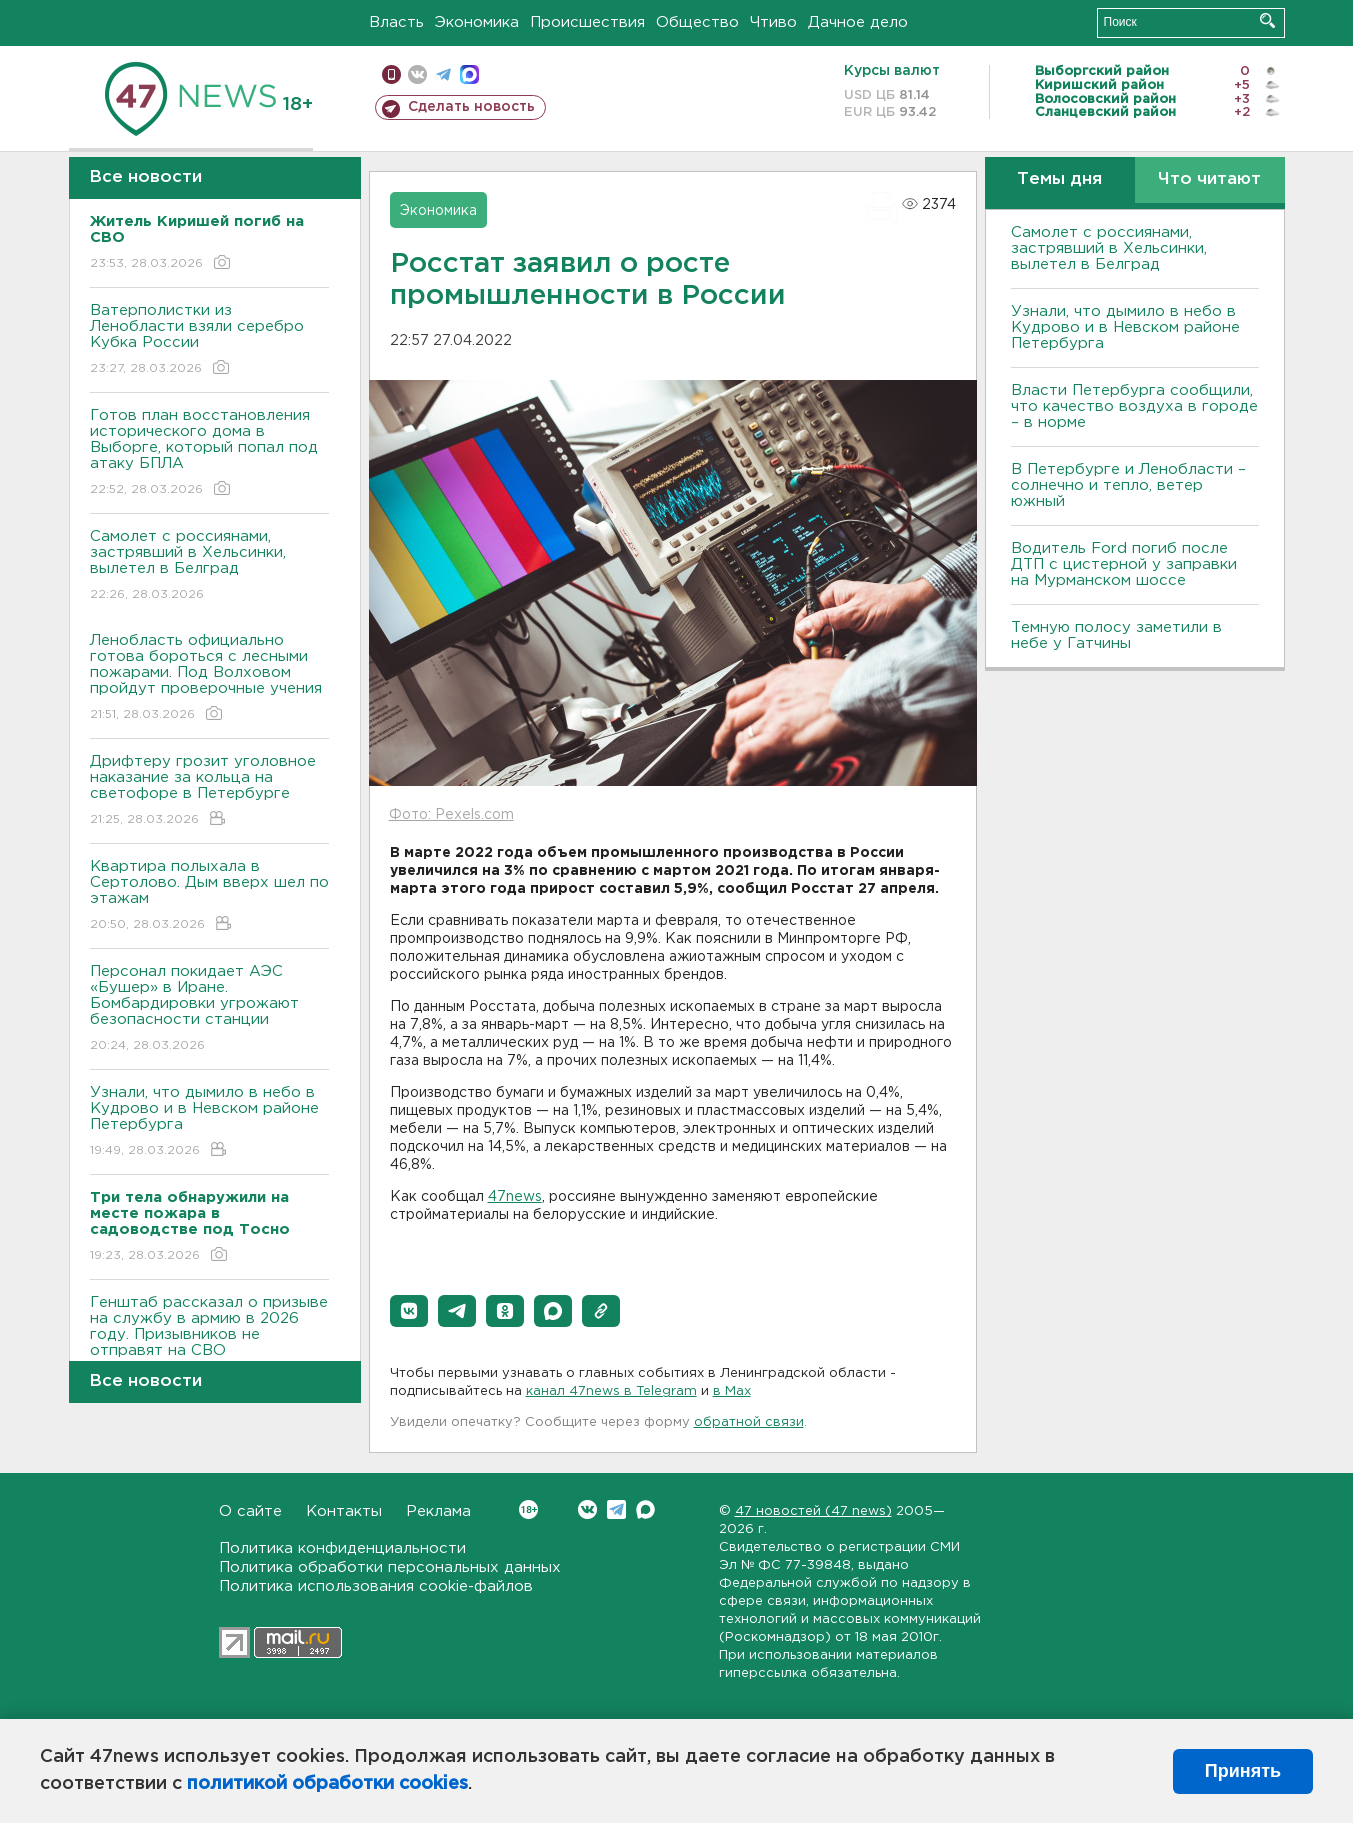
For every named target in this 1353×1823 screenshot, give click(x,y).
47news (515, 1197)
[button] (409, 1311)
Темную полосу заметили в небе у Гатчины (1116, 635)
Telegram (616, 1509)
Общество (697, 22)
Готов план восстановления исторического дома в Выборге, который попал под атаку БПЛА (209, 453)
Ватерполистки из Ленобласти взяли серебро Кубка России (209, 340)
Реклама (438, 1511)
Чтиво (773, 22)
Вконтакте (528, 1509)
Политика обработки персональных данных (390, 1567)
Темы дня (1059, 179)
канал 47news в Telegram (611, 1391)
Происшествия (587, 22)
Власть (396, 22)
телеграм (443, 74)
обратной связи (749, 1422)
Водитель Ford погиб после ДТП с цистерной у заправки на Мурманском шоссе (1124, 564)
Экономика (477, 22)
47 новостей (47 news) (813, 1511)
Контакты (344, 1511)
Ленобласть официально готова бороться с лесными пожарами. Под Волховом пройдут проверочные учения (209, 678)
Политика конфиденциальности (342, 1548)
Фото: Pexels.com (451, 815)
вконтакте (417, 74)
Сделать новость (471, 107)
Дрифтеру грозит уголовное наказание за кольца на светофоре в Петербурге (209, 791)
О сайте (250, 1511)
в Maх (732, 1391)
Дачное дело (858, 22)
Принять (1243, 1771)
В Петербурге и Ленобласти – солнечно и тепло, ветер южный (1128, 485)
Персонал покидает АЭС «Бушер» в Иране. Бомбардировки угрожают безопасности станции (209, 1009)
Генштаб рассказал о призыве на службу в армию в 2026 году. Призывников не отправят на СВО (209, 1340)
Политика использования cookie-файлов (376, 1586)
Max (645, 1509)
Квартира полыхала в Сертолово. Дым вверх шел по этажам (209, 896)
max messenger (469, 74)
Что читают (1209, 179)
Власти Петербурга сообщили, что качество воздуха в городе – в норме (1134, 406)
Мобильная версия (391, 74)
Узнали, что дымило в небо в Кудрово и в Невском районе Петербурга (209, 1122)
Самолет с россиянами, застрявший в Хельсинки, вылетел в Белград (209, 566)
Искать (1267, 20)
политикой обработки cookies (327, 1784)
